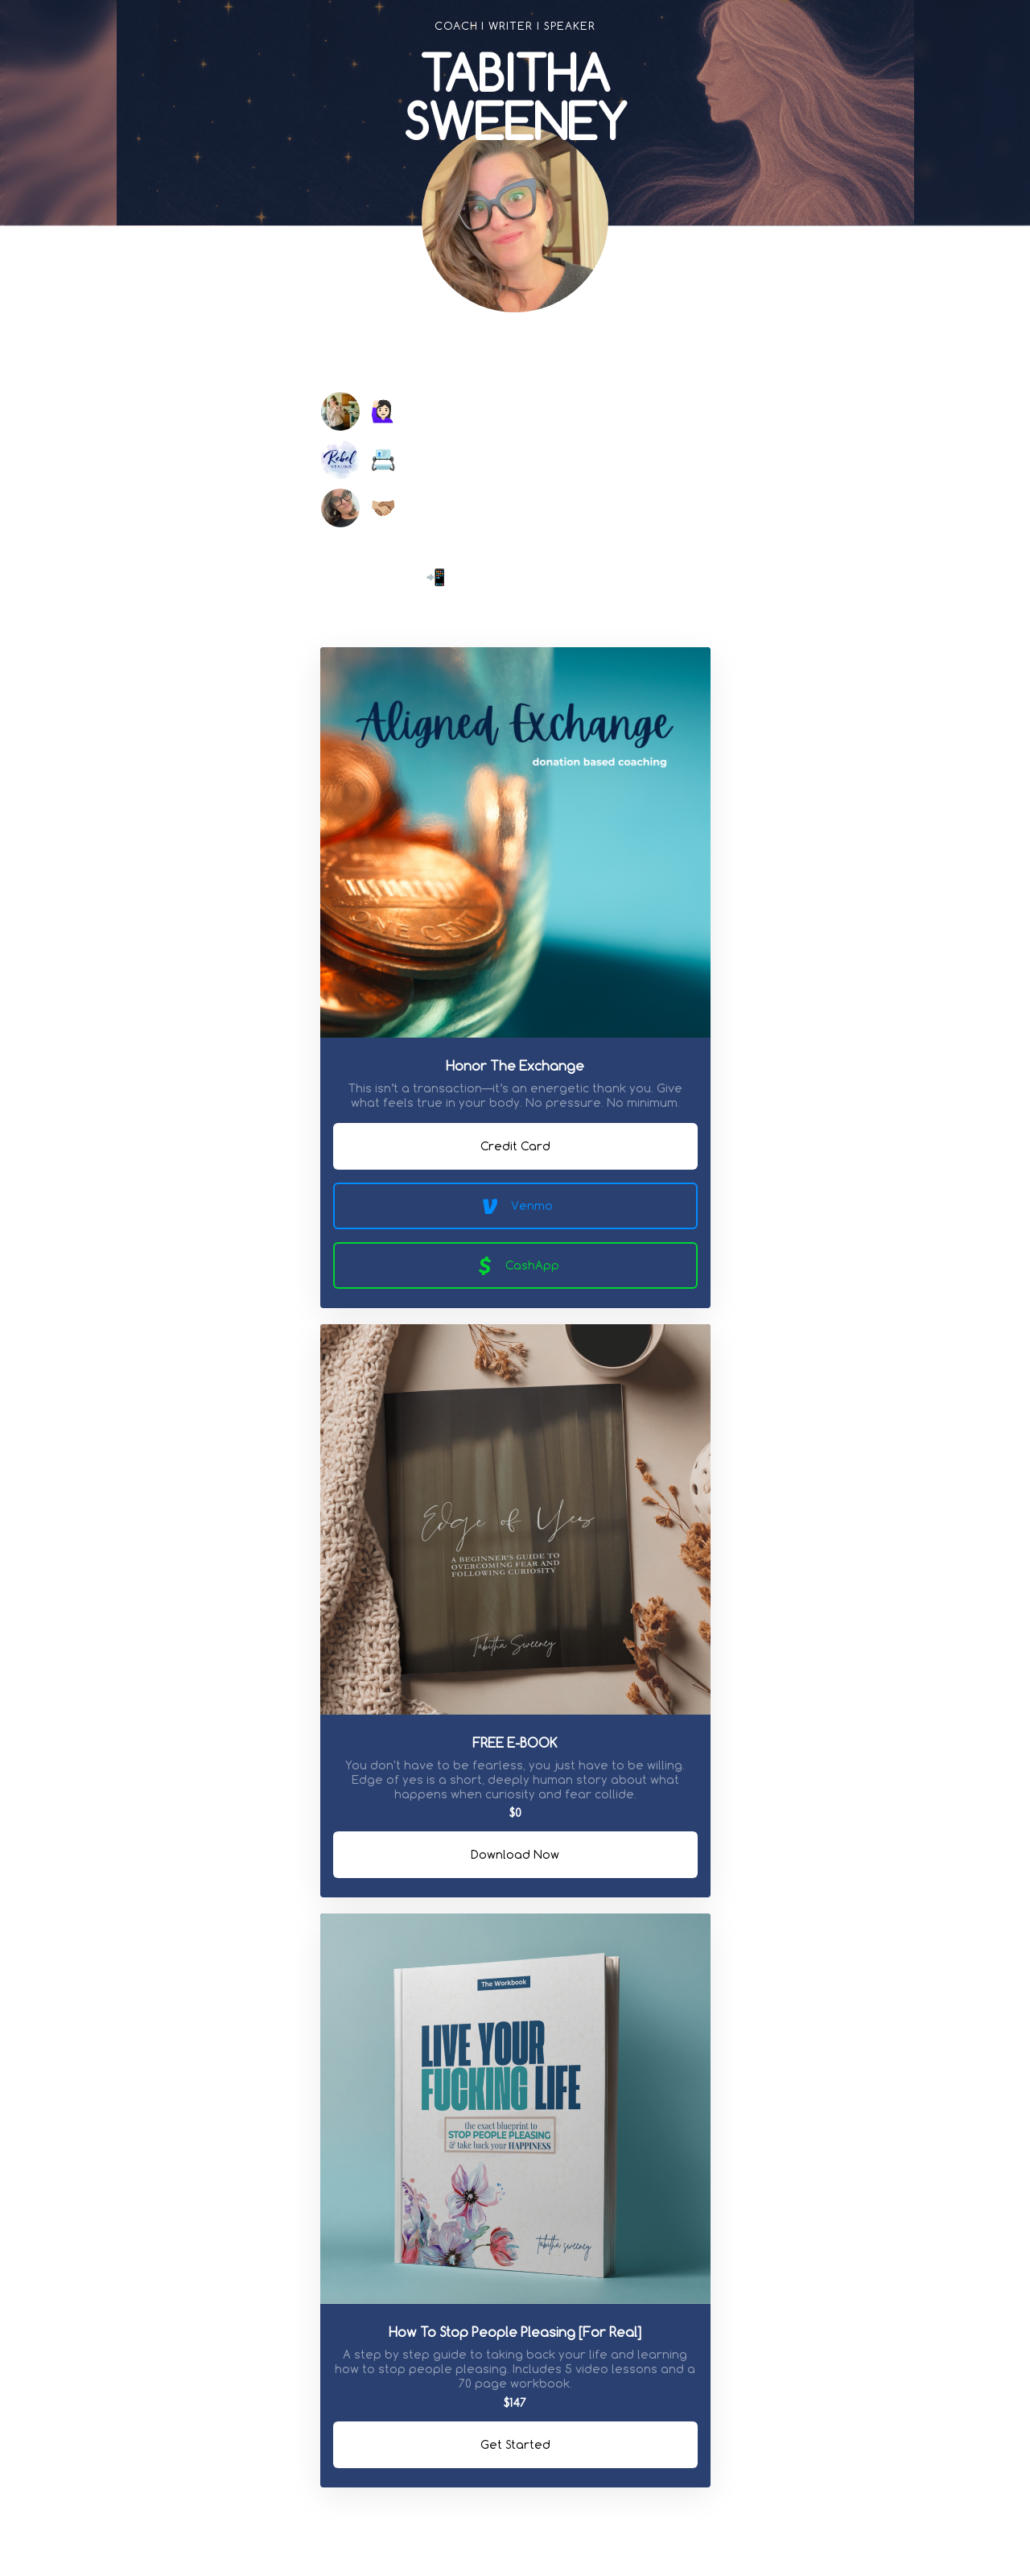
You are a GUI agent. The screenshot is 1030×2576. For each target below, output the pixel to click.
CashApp (515, 1265)
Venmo (515, 1206)
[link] (434, 355)
